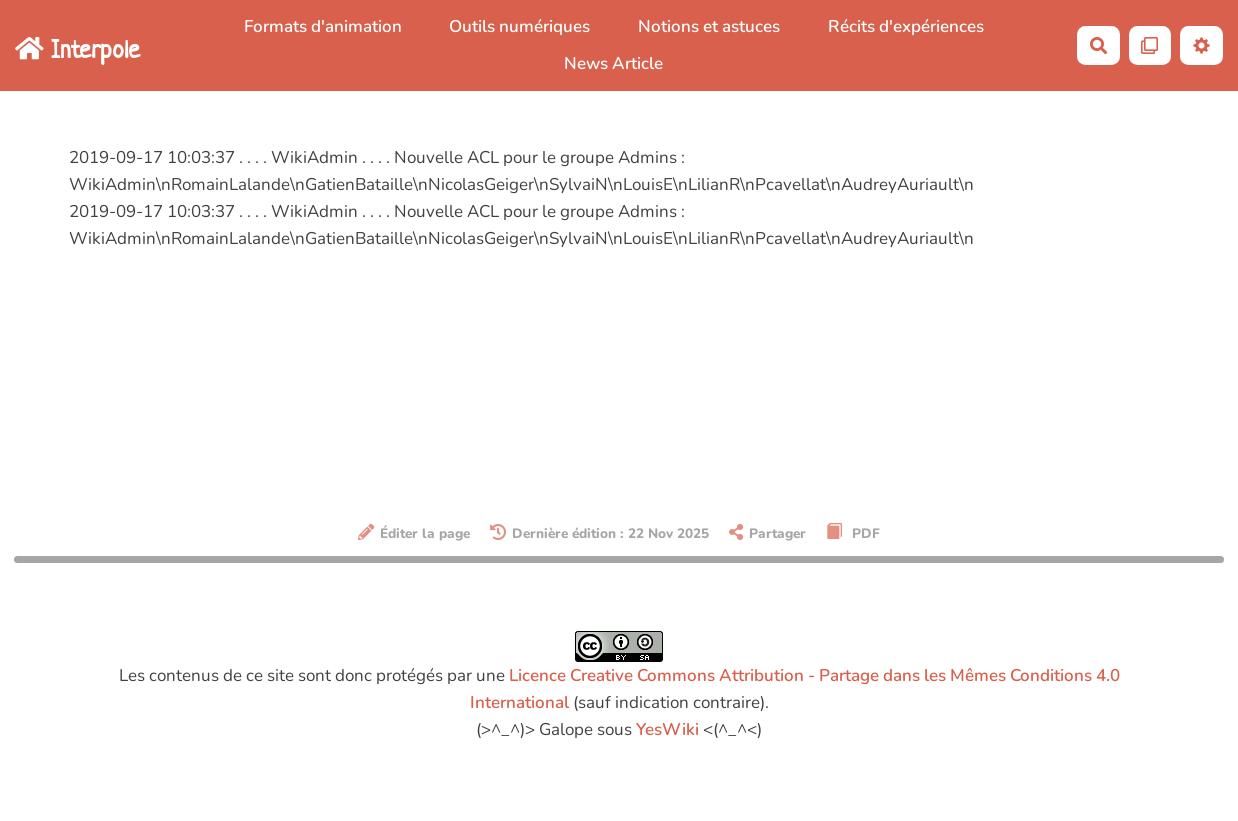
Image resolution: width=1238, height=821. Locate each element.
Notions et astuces (709, 26)
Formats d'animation (323, 26)
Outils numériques (519, 26)
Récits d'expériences (906, 26)
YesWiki (667, 729)
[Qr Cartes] (1150, 45)
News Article (613, 63)
